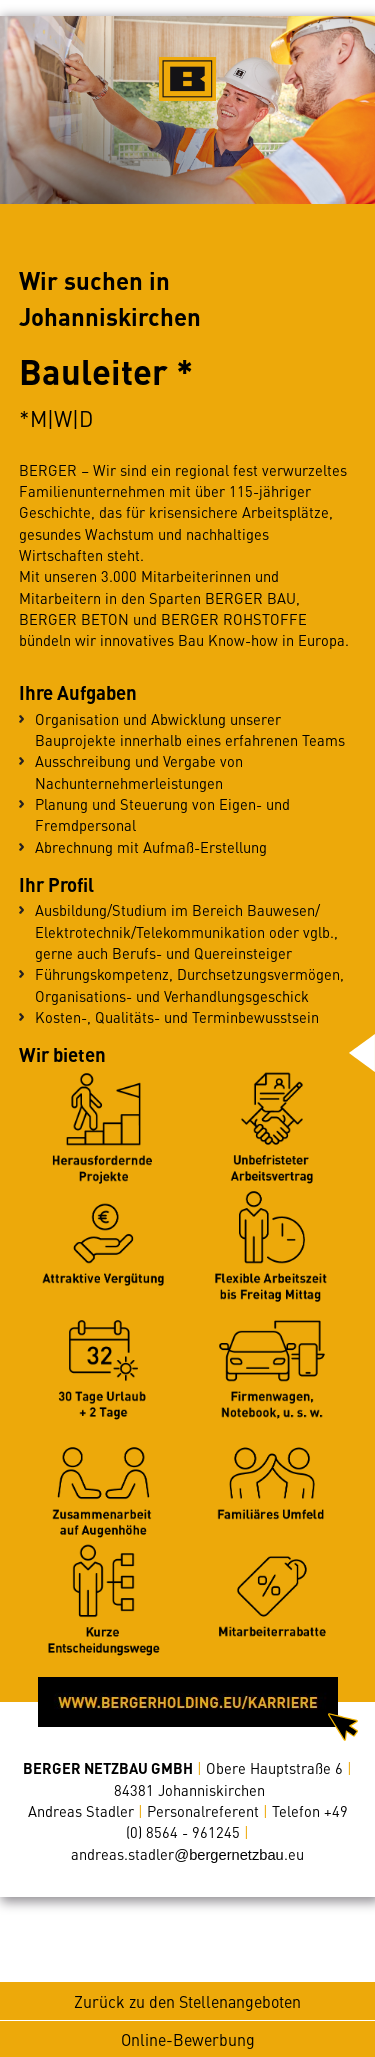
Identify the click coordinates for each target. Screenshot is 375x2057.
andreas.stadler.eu (187, 1854)
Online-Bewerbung (188, 2039)
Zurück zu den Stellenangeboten (187, 2001)
